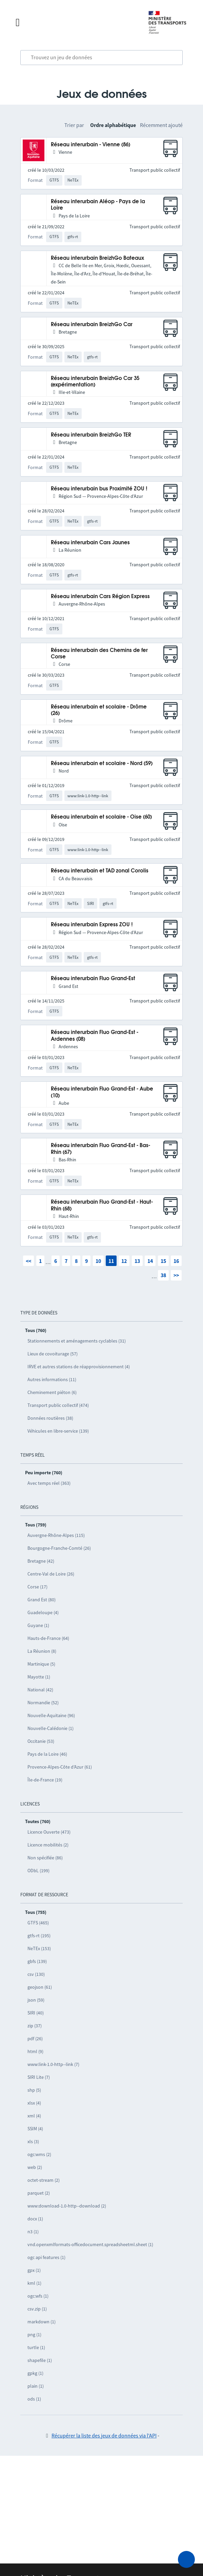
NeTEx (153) (39, 1948)
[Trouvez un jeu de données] (101, 57)
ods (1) (34, 2399)
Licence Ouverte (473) (48, 1832)
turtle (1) (36, 2347)
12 (124, 1261)
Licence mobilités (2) (47, 1845)
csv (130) (36, 1974)
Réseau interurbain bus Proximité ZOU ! (99, 488)
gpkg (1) (35, 2373)
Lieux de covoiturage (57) (52, 1354)
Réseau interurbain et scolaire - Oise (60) (101, 817)
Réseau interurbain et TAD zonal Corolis (99, 870)
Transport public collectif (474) (58, 1405)
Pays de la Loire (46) (47, 1754)
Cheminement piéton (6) (52, 1392)
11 (111, 1261)
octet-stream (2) (43, 2180)
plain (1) (35, 2386)
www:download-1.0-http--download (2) (66, 2206)
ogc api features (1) (46, 2257)
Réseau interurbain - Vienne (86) (90, 144)
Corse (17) (37, 1587)
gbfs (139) (37, 1961)
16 (176, 1261)
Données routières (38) (50, 1418)
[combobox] (101, 57)
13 (137, 1261)
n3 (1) (33, 2232)
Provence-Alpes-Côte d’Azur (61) (59, 1767)
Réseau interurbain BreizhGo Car (92, 324)
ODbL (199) (38, 1870)
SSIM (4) (35, 2129)
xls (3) (33, 2141)
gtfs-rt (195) (38, 1936)
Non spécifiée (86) (45, 1858)
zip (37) (34, 2026)
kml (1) (34, 2283)
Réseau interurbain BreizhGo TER (91, 435)
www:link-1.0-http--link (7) (53, 2064)
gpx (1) (34, 2270)
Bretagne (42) (40, 1561)
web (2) (34, 2167)
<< (28, 1261)
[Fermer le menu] (75, 22)
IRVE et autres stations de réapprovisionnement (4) (78, 1367)
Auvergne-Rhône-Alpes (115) (56, 1535)
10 (98, 1261)
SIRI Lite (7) (38, 2077)
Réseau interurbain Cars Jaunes (90, 542)
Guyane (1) (38, 1625)
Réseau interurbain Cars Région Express (100, 596)
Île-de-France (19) (44, 1780)
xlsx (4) (34, 2103)
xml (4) (34, 2116)
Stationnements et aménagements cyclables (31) (76, 1341)
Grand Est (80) (41, 1600)
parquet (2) (38, 2193)
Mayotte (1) (38, 1677)
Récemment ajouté (161, 125)
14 (150, 1261)
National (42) (40, 1690)
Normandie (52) (43, 1702)
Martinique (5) (41, 1664)
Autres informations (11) (51, 1379)
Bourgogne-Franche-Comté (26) (59, 1548)
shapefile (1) (39, 2360)
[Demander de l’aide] (186, 2559)
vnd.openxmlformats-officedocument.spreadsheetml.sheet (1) (90, 2244)
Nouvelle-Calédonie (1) (50, 1728)
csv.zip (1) (37, 2309)
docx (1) (35, 2219)
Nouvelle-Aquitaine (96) (51, 1715)
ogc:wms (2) (39, 2154)
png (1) (34, 2334)
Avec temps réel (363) (48, 1483)
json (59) (35, 2000)
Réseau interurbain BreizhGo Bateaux (97, 258)
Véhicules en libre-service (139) (58, 1431)
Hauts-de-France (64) (48, 1638)
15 (163, 1261)
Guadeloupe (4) (43, 1612)
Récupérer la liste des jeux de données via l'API (104, 2435)
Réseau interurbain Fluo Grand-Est (93, 978)
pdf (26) (35, 2038)
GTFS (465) (38, 1923)
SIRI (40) (35, 2013)
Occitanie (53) (40, 1741)
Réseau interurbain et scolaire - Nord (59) (102, 763)
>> (176, 1275)
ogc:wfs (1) (37, 2296)
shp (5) (34, 2090)
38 (163, 1275)
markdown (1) (41, 2322)
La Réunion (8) (41, 1651)
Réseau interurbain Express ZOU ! (92, 924)
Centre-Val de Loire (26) (50, 1574)
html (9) (35, 2051)
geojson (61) (39, 1987)
